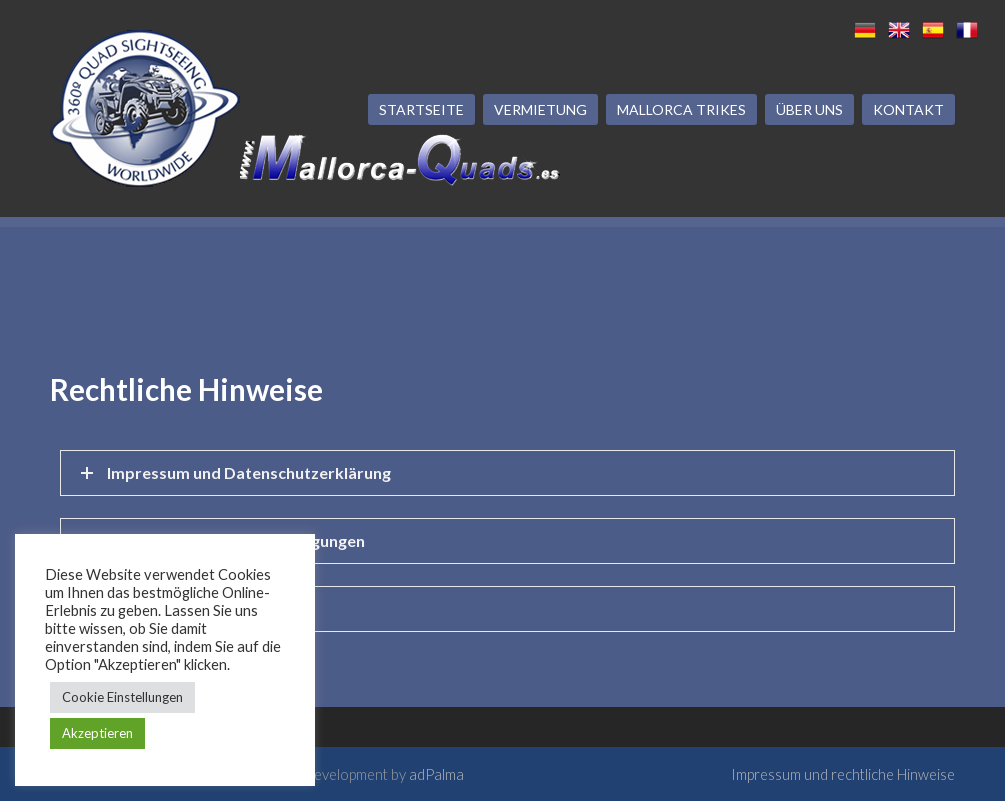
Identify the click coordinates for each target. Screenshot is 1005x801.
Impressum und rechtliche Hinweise (843, 774)
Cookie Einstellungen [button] (122, 697)
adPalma (436, 774)
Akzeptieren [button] (97, 733)
